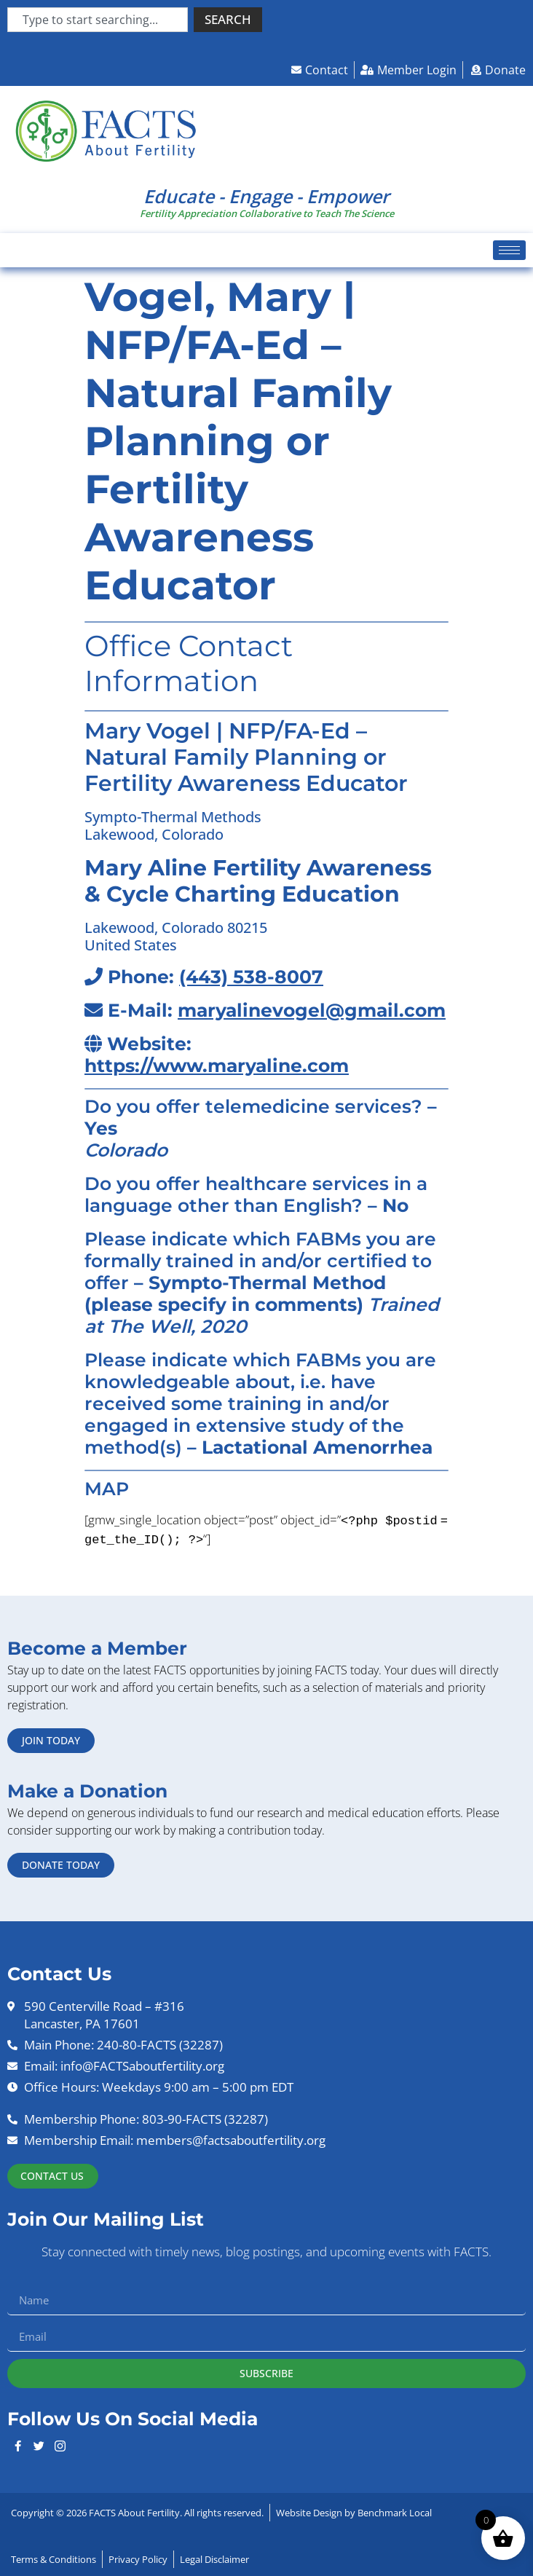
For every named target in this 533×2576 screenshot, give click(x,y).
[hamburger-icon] (509, 250)
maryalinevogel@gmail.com (312, 1010)
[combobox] (97, 19)
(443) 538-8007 (251, 977)
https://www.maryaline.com (216, 1065)
